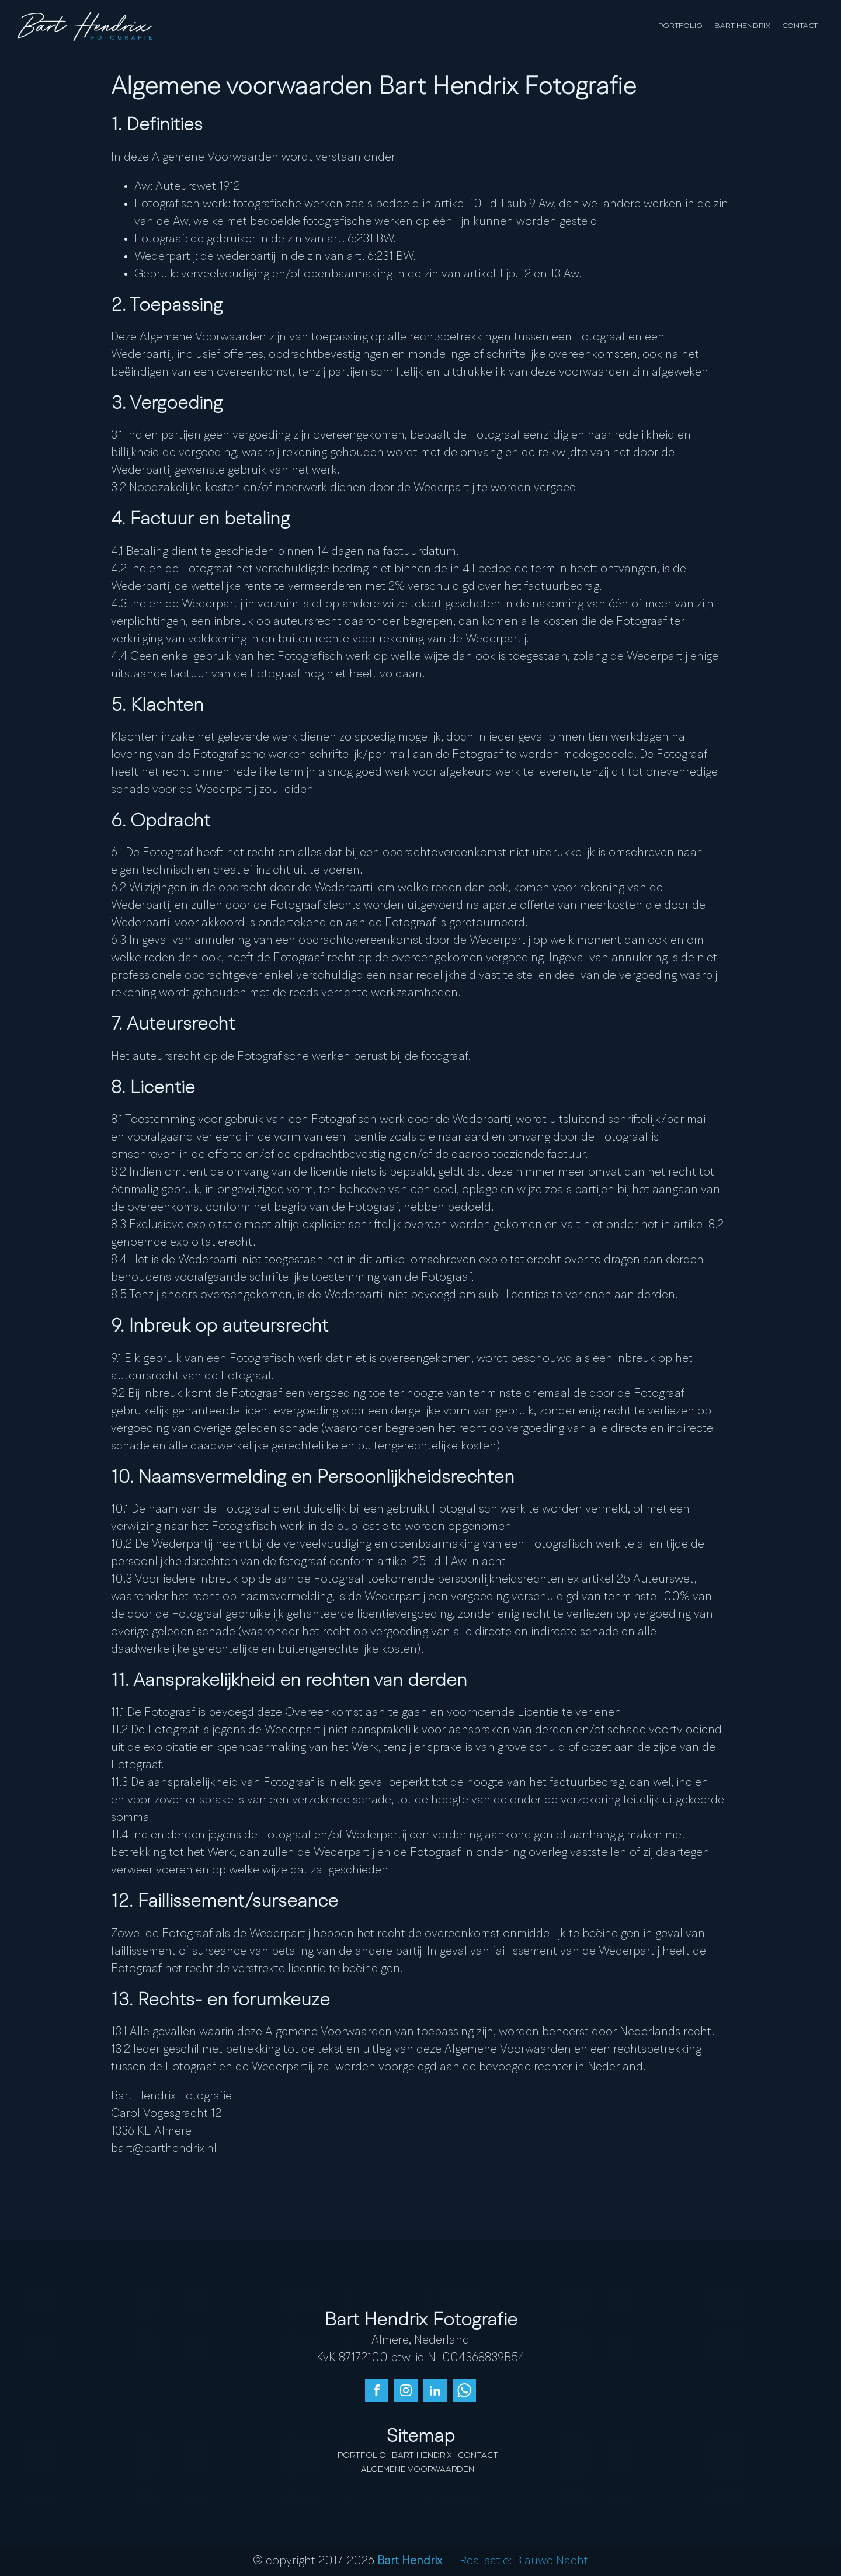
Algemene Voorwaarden (417, 2469)
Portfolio (680, 26)
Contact (800, 26)
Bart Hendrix (742, 26)
